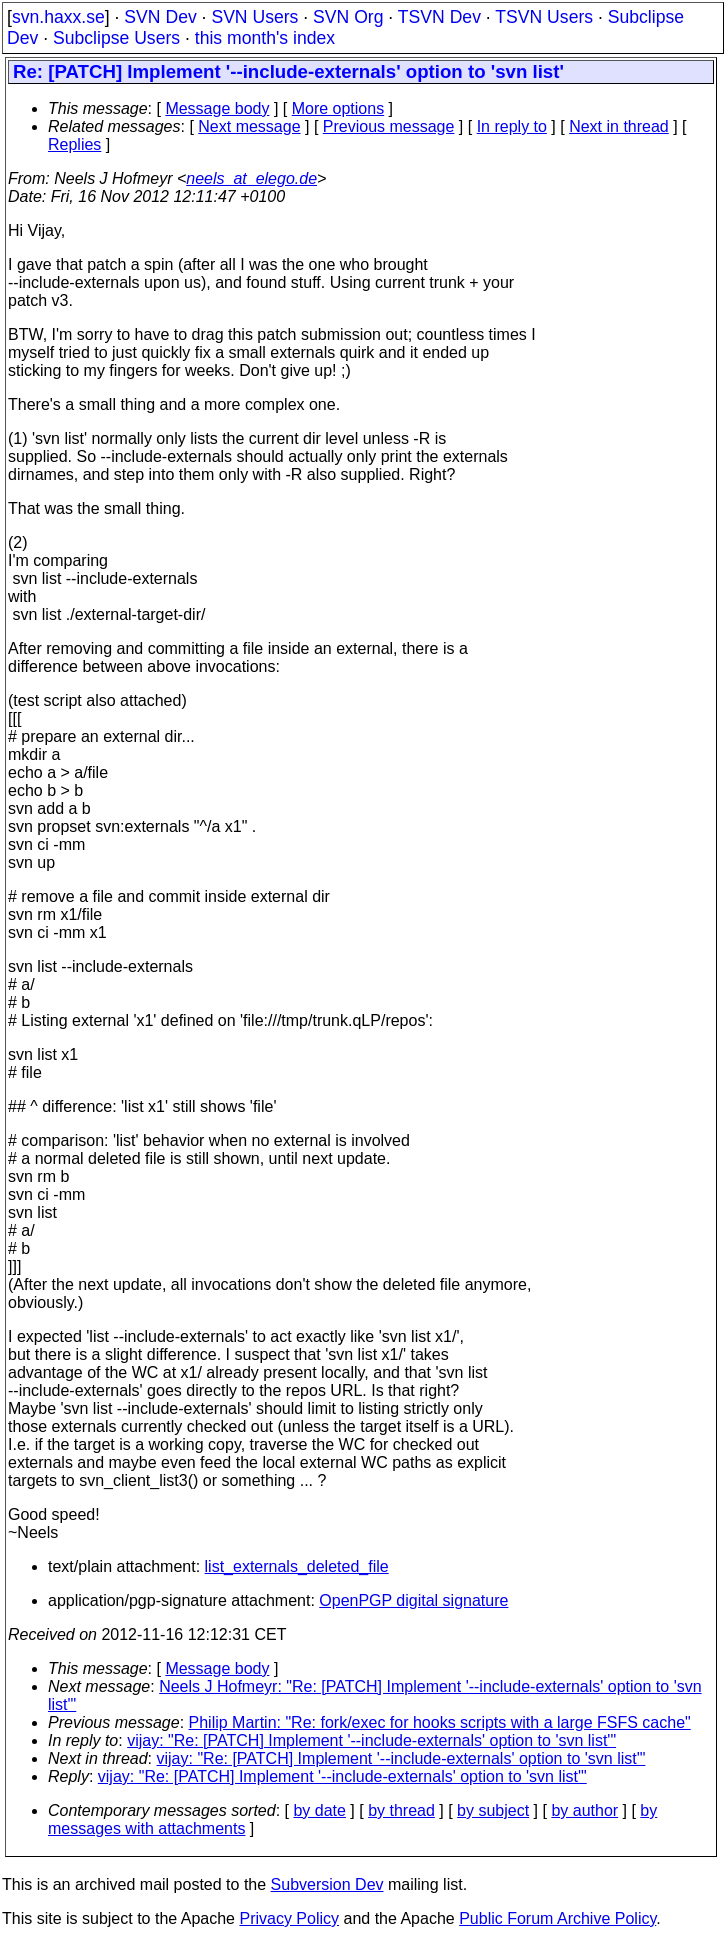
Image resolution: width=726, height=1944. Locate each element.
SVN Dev (160, 17)
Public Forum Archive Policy (557, 1918)
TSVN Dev (439, 17)
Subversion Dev (327, 1884)
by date (319, 1810)
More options (338, 108)
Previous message (389, 126)
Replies (74, 144)
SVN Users (254, 17)
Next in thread (619, 126)
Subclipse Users (116, 38)
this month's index (265, 38)
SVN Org (348, 17)
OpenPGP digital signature (413, 1600)
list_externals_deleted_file (297, 1566)
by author (584, 1810)
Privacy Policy (289, 1918)
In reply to (512, 126)
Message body (217, 108)
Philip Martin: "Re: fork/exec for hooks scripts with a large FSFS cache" (440, 1722)
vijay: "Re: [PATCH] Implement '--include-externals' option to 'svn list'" (371, 1740)
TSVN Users (544, 17)
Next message (249, 126)
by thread (401, 1810)
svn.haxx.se (58, 17)
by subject (493, 1810)
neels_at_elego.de (251, 178)
